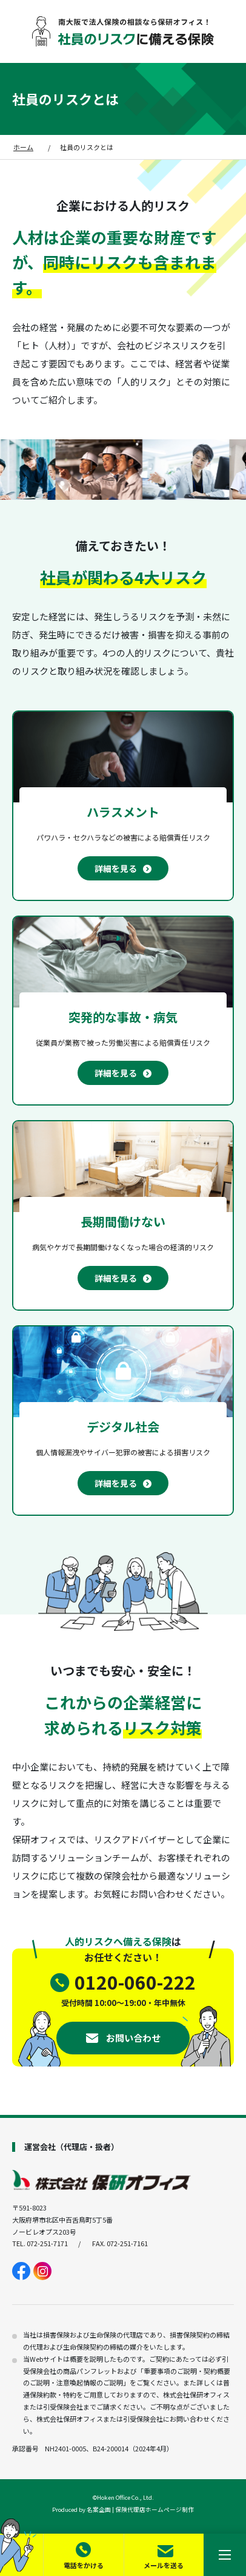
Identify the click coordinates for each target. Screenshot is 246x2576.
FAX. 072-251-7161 (120, 2243)
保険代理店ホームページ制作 (154, 2509)
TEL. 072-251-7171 (40, 2243)
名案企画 (99, 2509)
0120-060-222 (135, 1981)
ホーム (23, 147)
